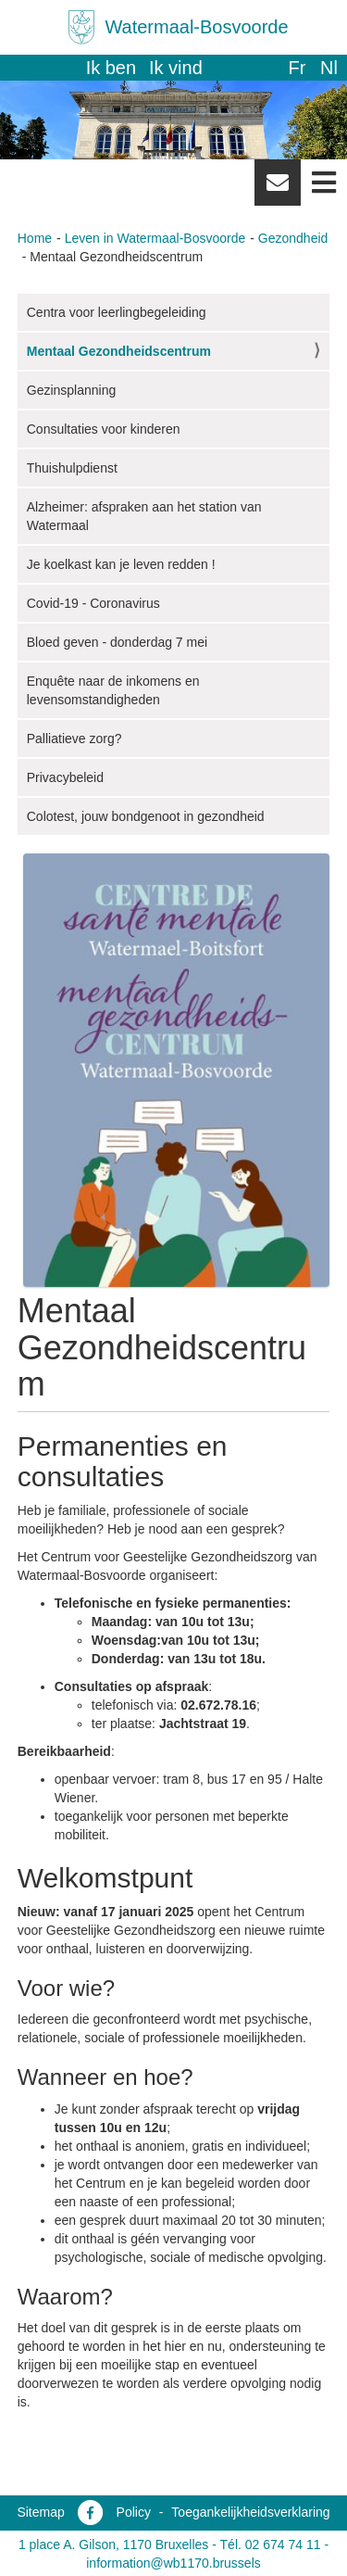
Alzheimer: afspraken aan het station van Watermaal (144, 516)
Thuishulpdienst (72, 468)
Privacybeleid (65, 777)
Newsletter (277, 189)
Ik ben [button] (111, 67)
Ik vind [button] (176, 67)
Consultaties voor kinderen (103, 429)
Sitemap (40, 2512)
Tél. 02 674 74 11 (270, 2544)
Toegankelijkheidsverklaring (250, 2512)
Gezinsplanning (72, 390)
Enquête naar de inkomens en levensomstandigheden (113, 690)
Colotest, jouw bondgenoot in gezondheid (146, 816)
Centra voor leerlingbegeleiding (116, 312)
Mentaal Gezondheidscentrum (119, 351)
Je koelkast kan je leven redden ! (121, 564)
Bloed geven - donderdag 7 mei (117, 642)
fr (296, 67)
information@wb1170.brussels (173, 2563)
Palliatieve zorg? (74, 738)
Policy (134, 2512)
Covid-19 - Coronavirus (93, 603)
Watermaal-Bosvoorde (196, 27)
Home (35, 238)
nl (329, 67)
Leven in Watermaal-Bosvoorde (155, 238)
